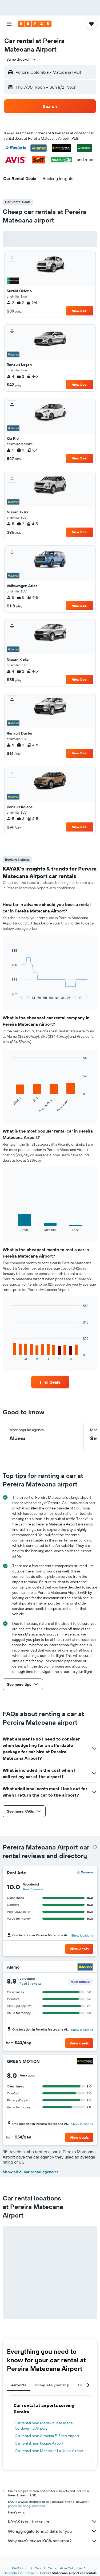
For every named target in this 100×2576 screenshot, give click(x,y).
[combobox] (21, 59)
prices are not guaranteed (26, 2506)
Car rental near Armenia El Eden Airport (47, 2435)
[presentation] (95, 1847)
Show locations (82, 1935)
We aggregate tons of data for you (52, 2531)
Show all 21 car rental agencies (30, 2171)
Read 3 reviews (30, 1983)
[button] (9, 24)
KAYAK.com (20, 2568)
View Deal (79, 311)
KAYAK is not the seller (52, 2521)
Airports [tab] (18, 2385)
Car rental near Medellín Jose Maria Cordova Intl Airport (44, 2426)
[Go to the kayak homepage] (34, 24)
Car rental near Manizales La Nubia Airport (49, 2450)
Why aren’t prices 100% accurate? (52, 2541)
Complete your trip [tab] (52, 2385)
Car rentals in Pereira (18, 2573)
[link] (50, 1382)
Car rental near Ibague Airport (39, 2443)
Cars (38, 2568)
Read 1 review (33, 1889)
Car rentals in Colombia (65, 2568)
